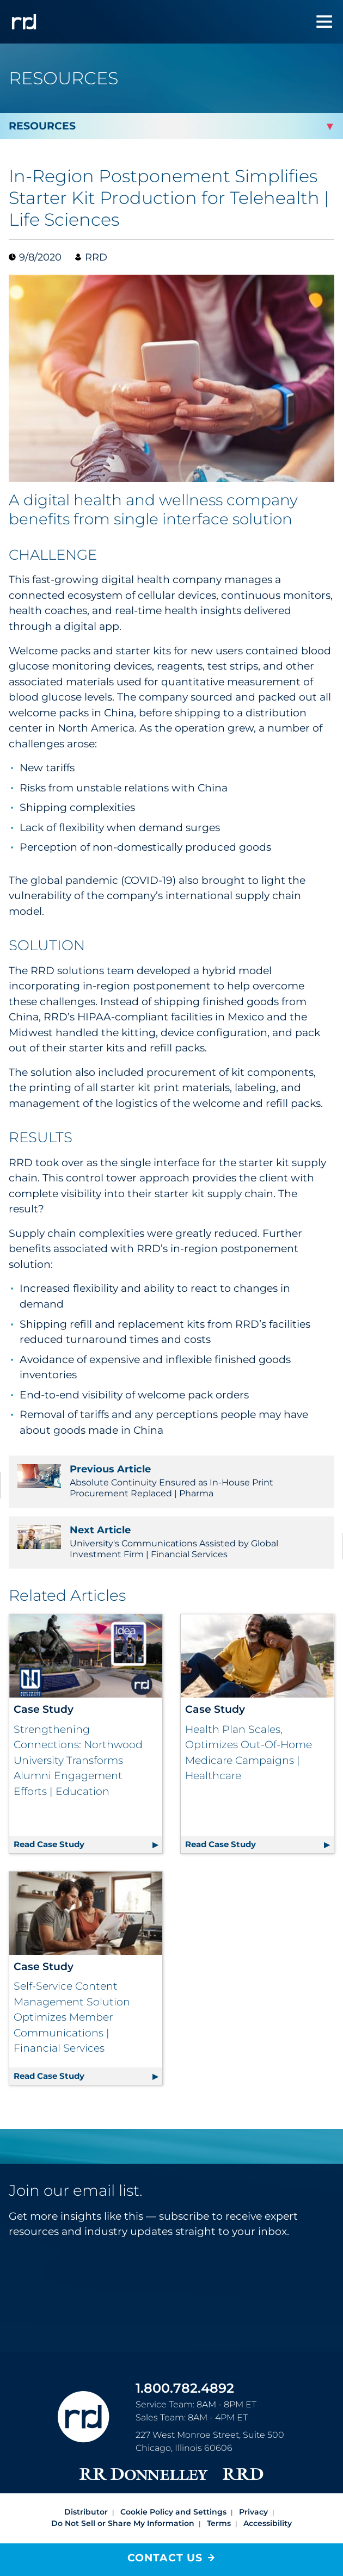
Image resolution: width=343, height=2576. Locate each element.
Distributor (86, 2486)
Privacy (253, 2486)
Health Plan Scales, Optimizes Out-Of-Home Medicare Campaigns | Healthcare (248, 1752)
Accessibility (267, 2498)
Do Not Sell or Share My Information (122, 2498)
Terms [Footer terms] (219, 2498)
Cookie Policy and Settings (173, 2486)
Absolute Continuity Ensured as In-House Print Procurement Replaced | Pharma (171, 1480)
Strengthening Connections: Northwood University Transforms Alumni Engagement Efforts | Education (78, 1760)
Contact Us (165, 2558)
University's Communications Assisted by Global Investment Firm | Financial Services (171, 1541)
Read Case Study (88, 1817)
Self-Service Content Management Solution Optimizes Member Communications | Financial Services (72, 1991)
